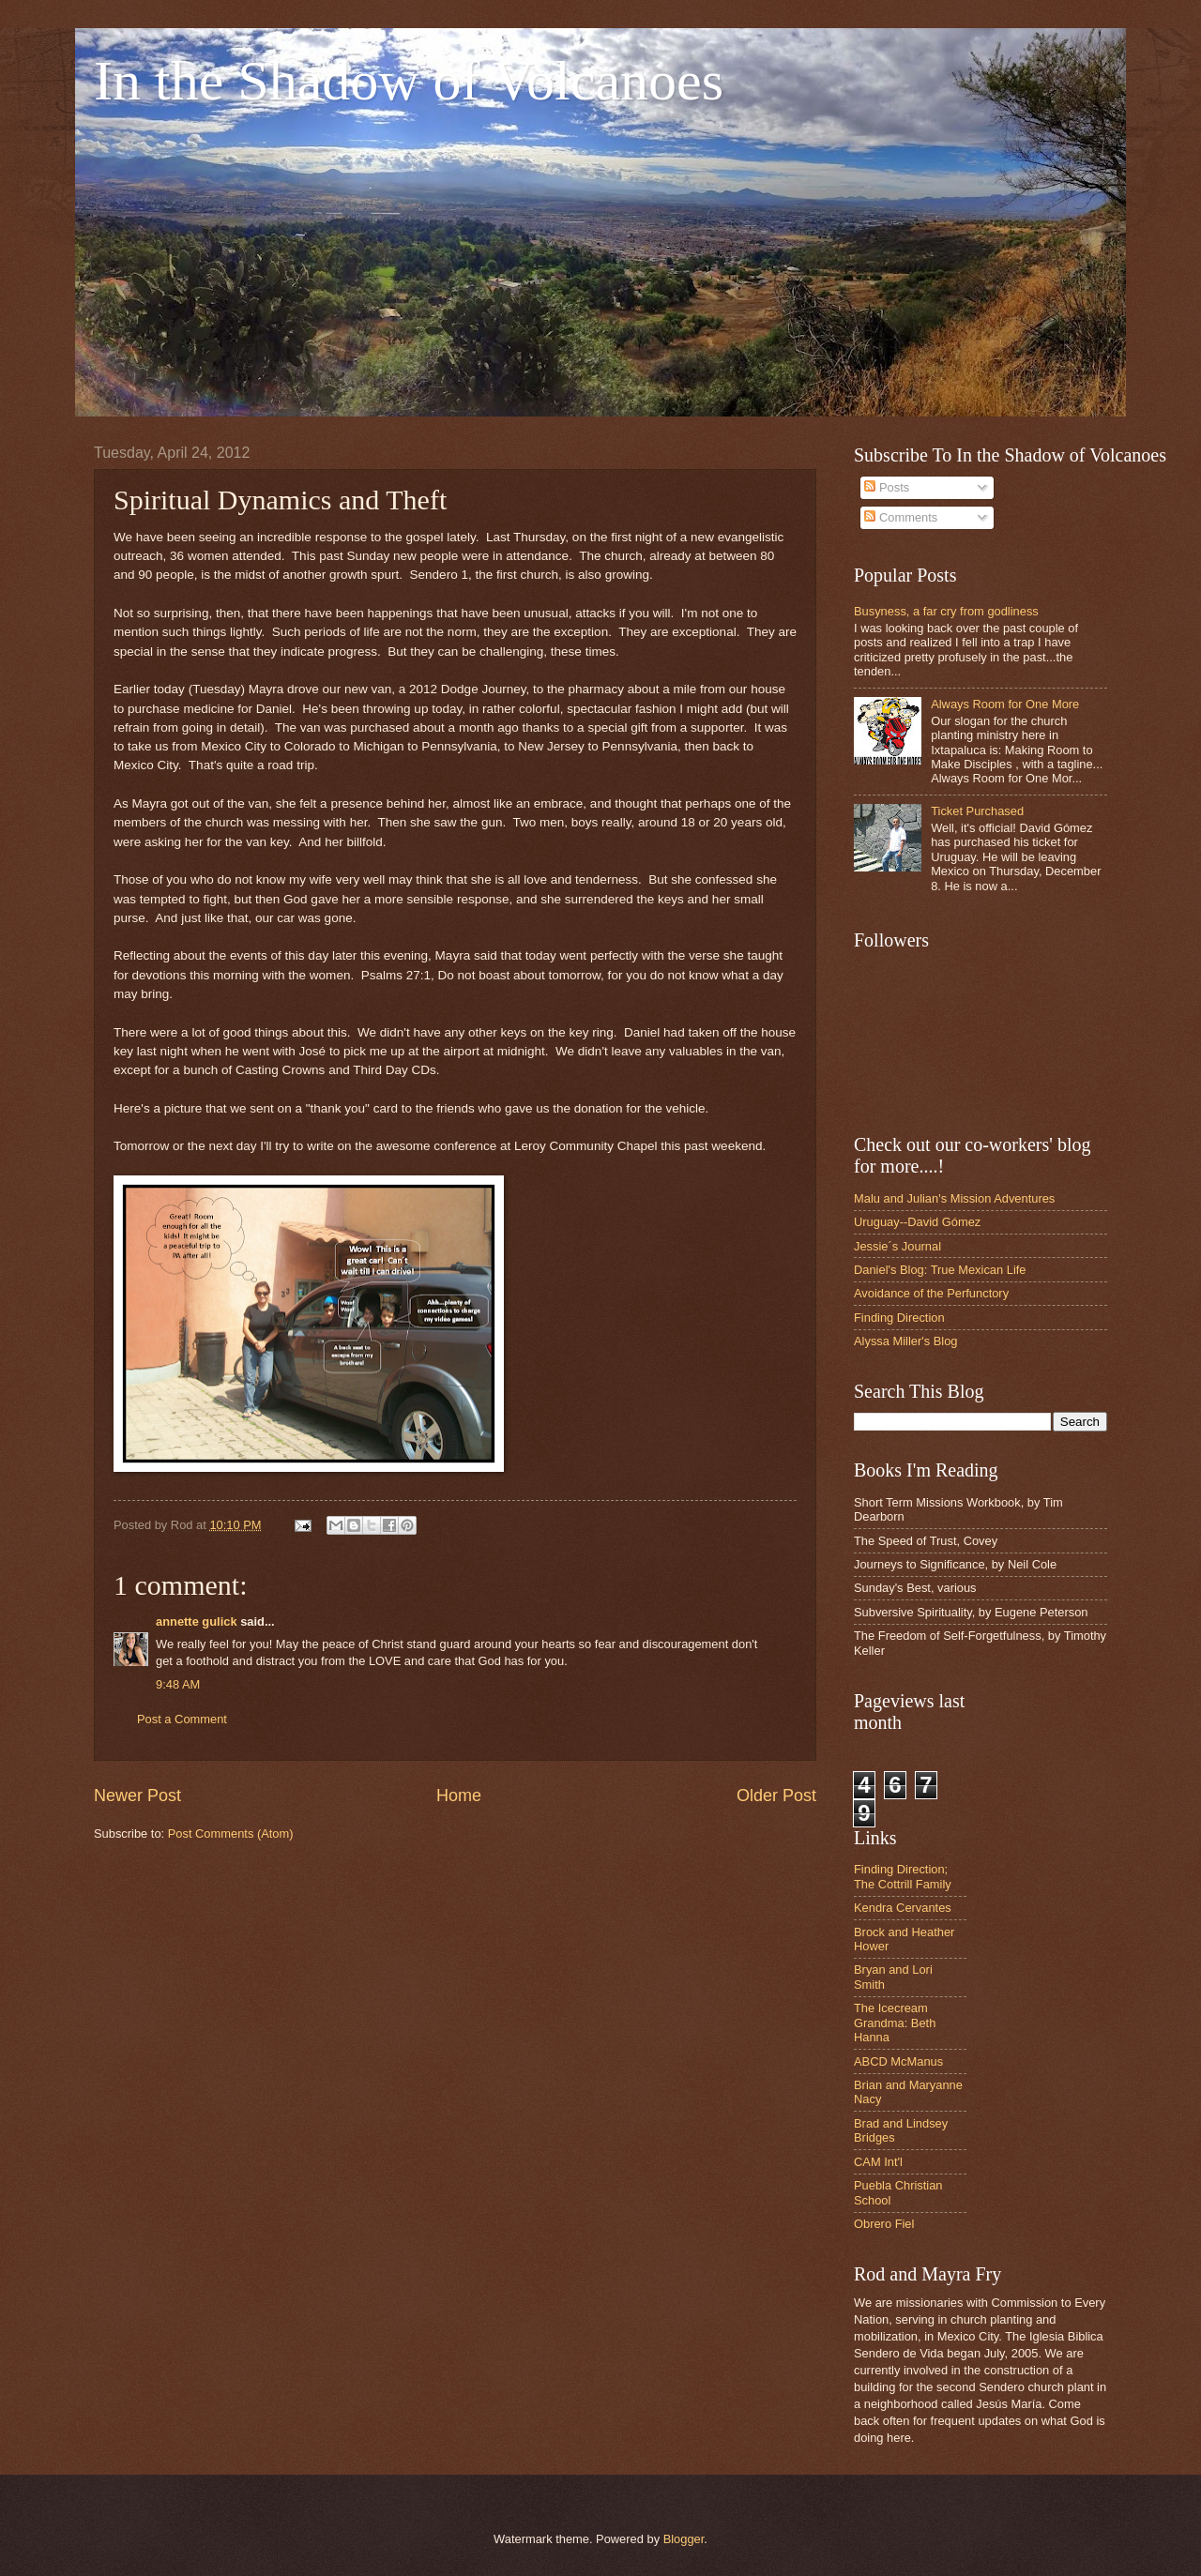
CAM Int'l (878, 2162)
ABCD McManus (898, 2061)
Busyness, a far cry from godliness (946, 611)
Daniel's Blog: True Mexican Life (940, 1270)
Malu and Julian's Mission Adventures (954, 1198)
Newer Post (137, 1795)
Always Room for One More (1005, 704)
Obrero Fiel (884, 2224)
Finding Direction (899, 1318)
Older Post (776, 1795)
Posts (886, 487)
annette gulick (196, 1621)
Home (458, 1795)
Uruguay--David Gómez (917, 1222)
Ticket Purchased (977, 811)
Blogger (684, 2539)
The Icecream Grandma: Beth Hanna (894, 2022)
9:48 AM (178, 1684)
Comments (900, 517)
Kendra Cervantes (902, 1908)
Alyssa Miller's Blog (906, 1341)
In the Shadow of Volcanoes (408, 81)
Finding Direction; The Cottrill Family (902, 1876)
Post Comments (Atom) (231, 1833)
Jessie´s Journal (897, 1246)
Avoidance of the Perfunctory (931, 1293)
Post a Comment (182, 1719)
